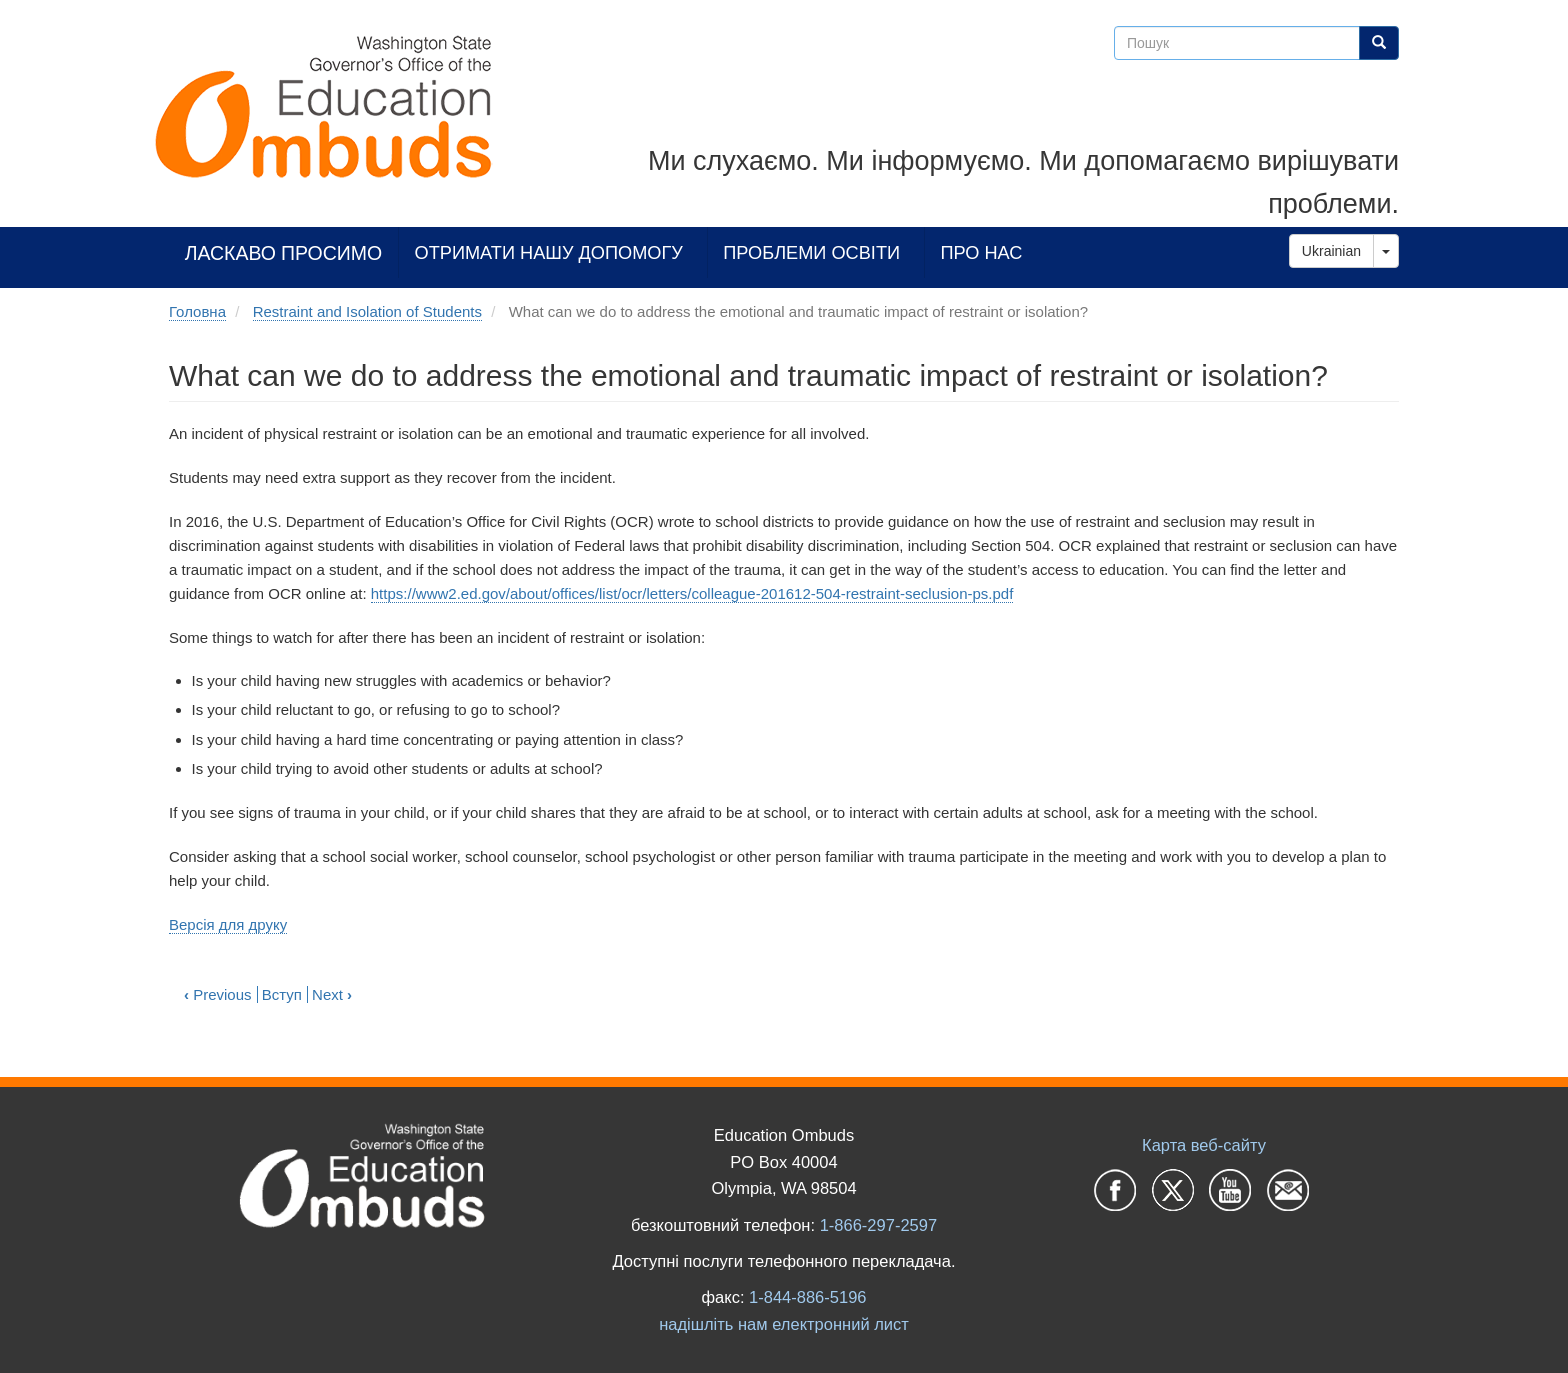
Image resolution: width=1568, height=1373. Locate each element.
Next (332, 994)
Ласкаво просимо (284, 252)
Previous (218, 994)
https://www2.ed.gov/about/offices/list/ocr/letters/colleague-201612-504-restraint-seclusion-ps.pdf (692, 593)
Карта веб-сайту (1204, 1145)
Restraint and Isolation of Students (367, 311)
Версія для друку (228, 924)
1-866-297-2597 (878, 1225)
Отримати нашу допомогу (549, 252)
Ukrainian (1331, 251)
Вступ (282, 994)
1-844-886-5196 (807, 1297)
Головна (197, 311)
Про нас (981, 252)
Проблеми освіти (811, 252)
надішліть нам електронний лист (784, 1324)
